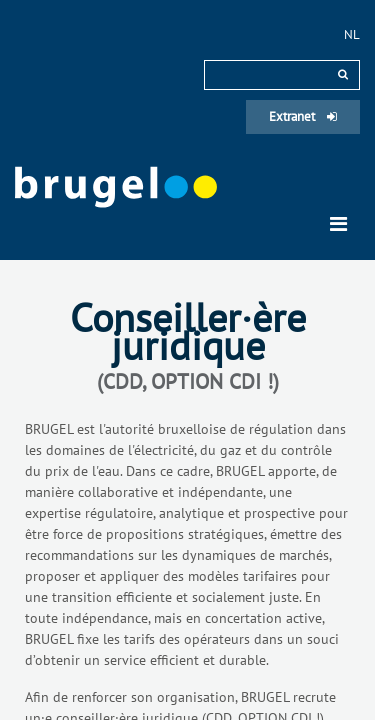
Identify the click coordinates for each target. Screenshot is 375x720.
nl (352, 34)
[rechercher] (343, 74)
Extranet (303, 116)
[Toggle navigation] (338, 224)
